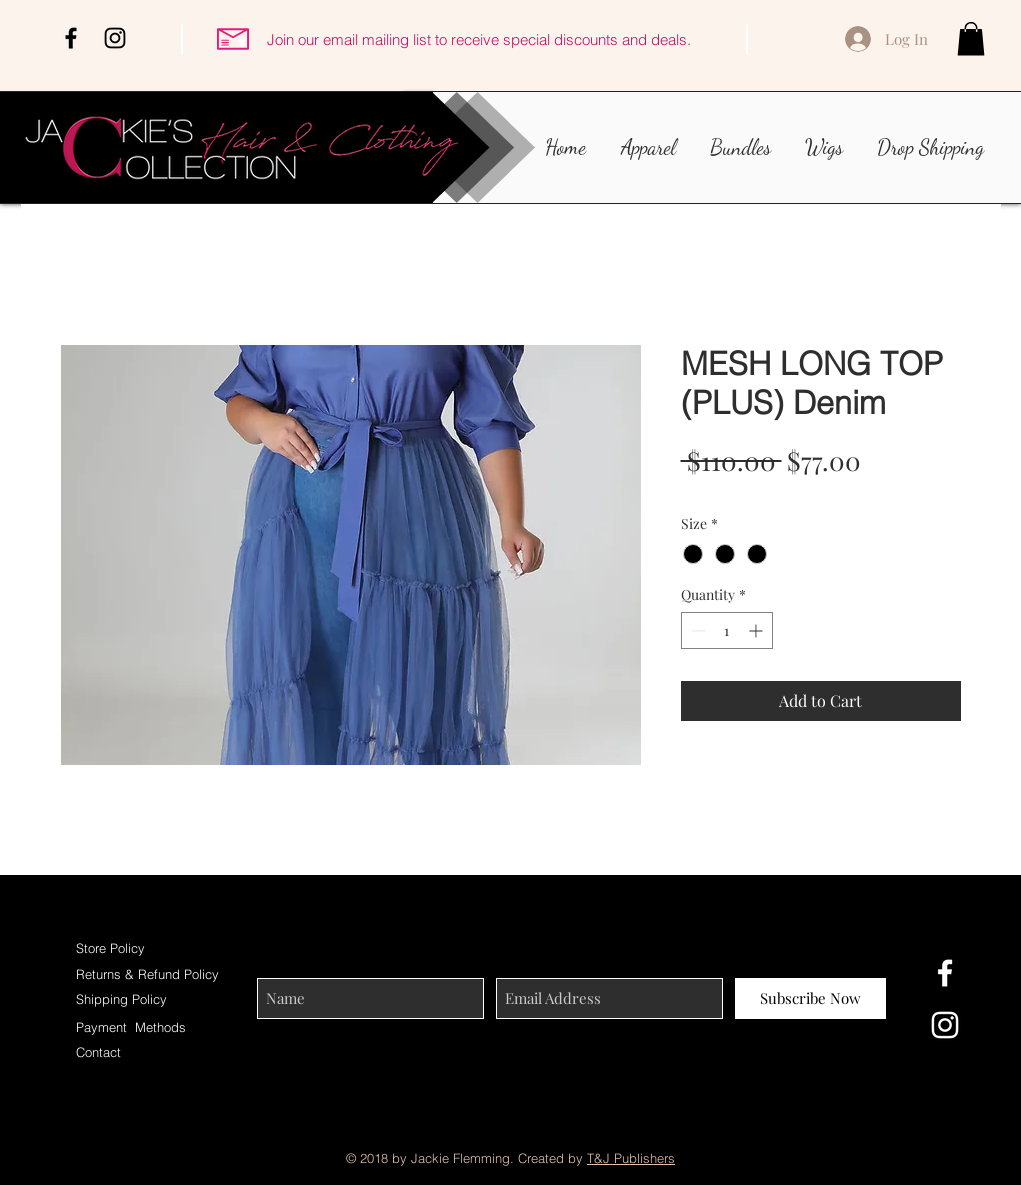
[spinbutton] (727, 630)
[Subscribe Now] (810, 998)
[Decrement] (696, 630)
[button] (971, 38)
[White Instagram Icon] (945, 1025)
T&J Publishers (631, 1158)
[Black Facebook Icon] (71, 38)
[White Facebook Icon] (945, 973)
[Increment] (757, 630)
